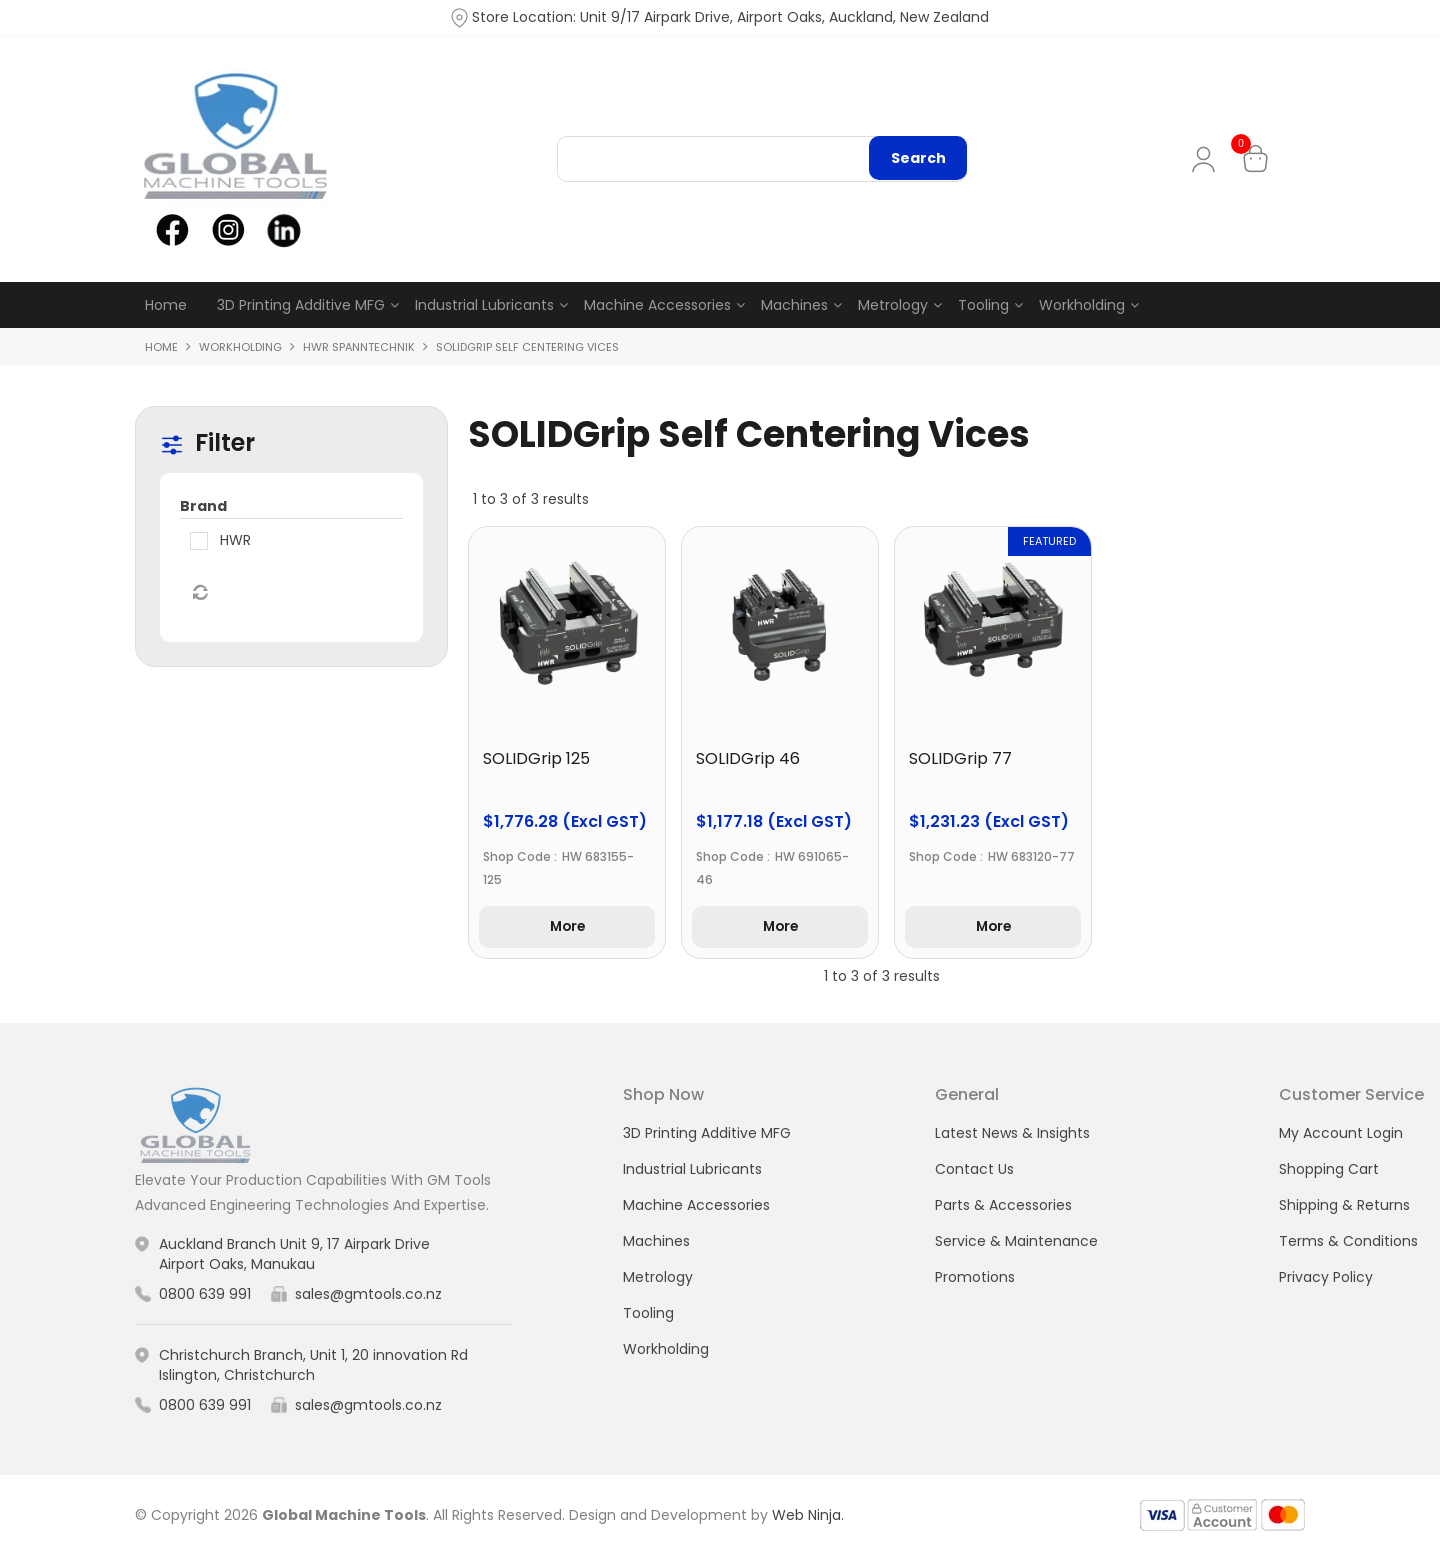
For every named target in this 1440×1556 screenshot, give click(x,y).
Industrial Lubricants (484, 305)
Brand (203, 506)
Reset (199, 593)
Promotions (975, 1278)
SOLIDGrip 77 (960, 758)
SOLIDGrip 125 (536, 758)
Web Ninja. (808, 1515)
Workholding (1082, 305)
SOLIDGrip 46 (748, 758)
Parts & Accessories (1003, 1206)
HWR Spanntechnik (359, 347)
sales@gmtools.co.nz (368, 1295)
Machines (794, 305)
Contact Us (974, 1170)
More (567, 928)
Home (166, 305)
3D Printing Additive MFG (301, 305)
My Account (1207, 159)
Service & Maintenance (1016, 1242)
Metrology (893, 305)
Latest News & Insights (1012, 1134)
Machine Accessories (657, 305)
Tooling (983, 305)
